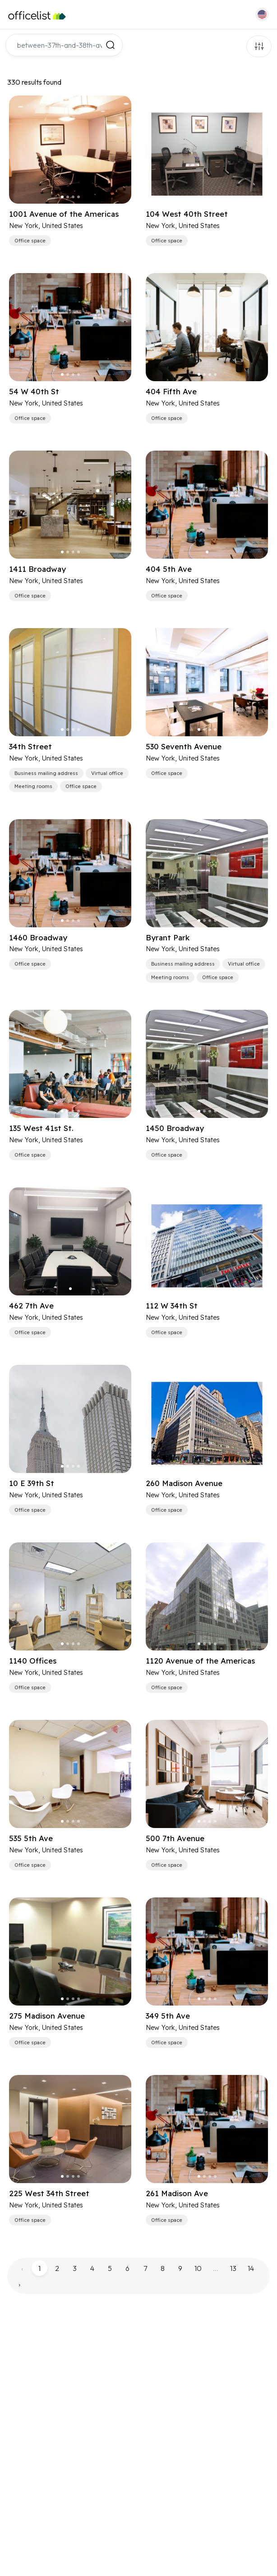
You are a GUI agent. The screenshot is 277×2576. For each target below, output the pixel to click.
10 (198, 2268)
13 (233, 2268)
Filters (259, 46)
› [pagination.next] (19, 2284)
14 (251, 2268)
